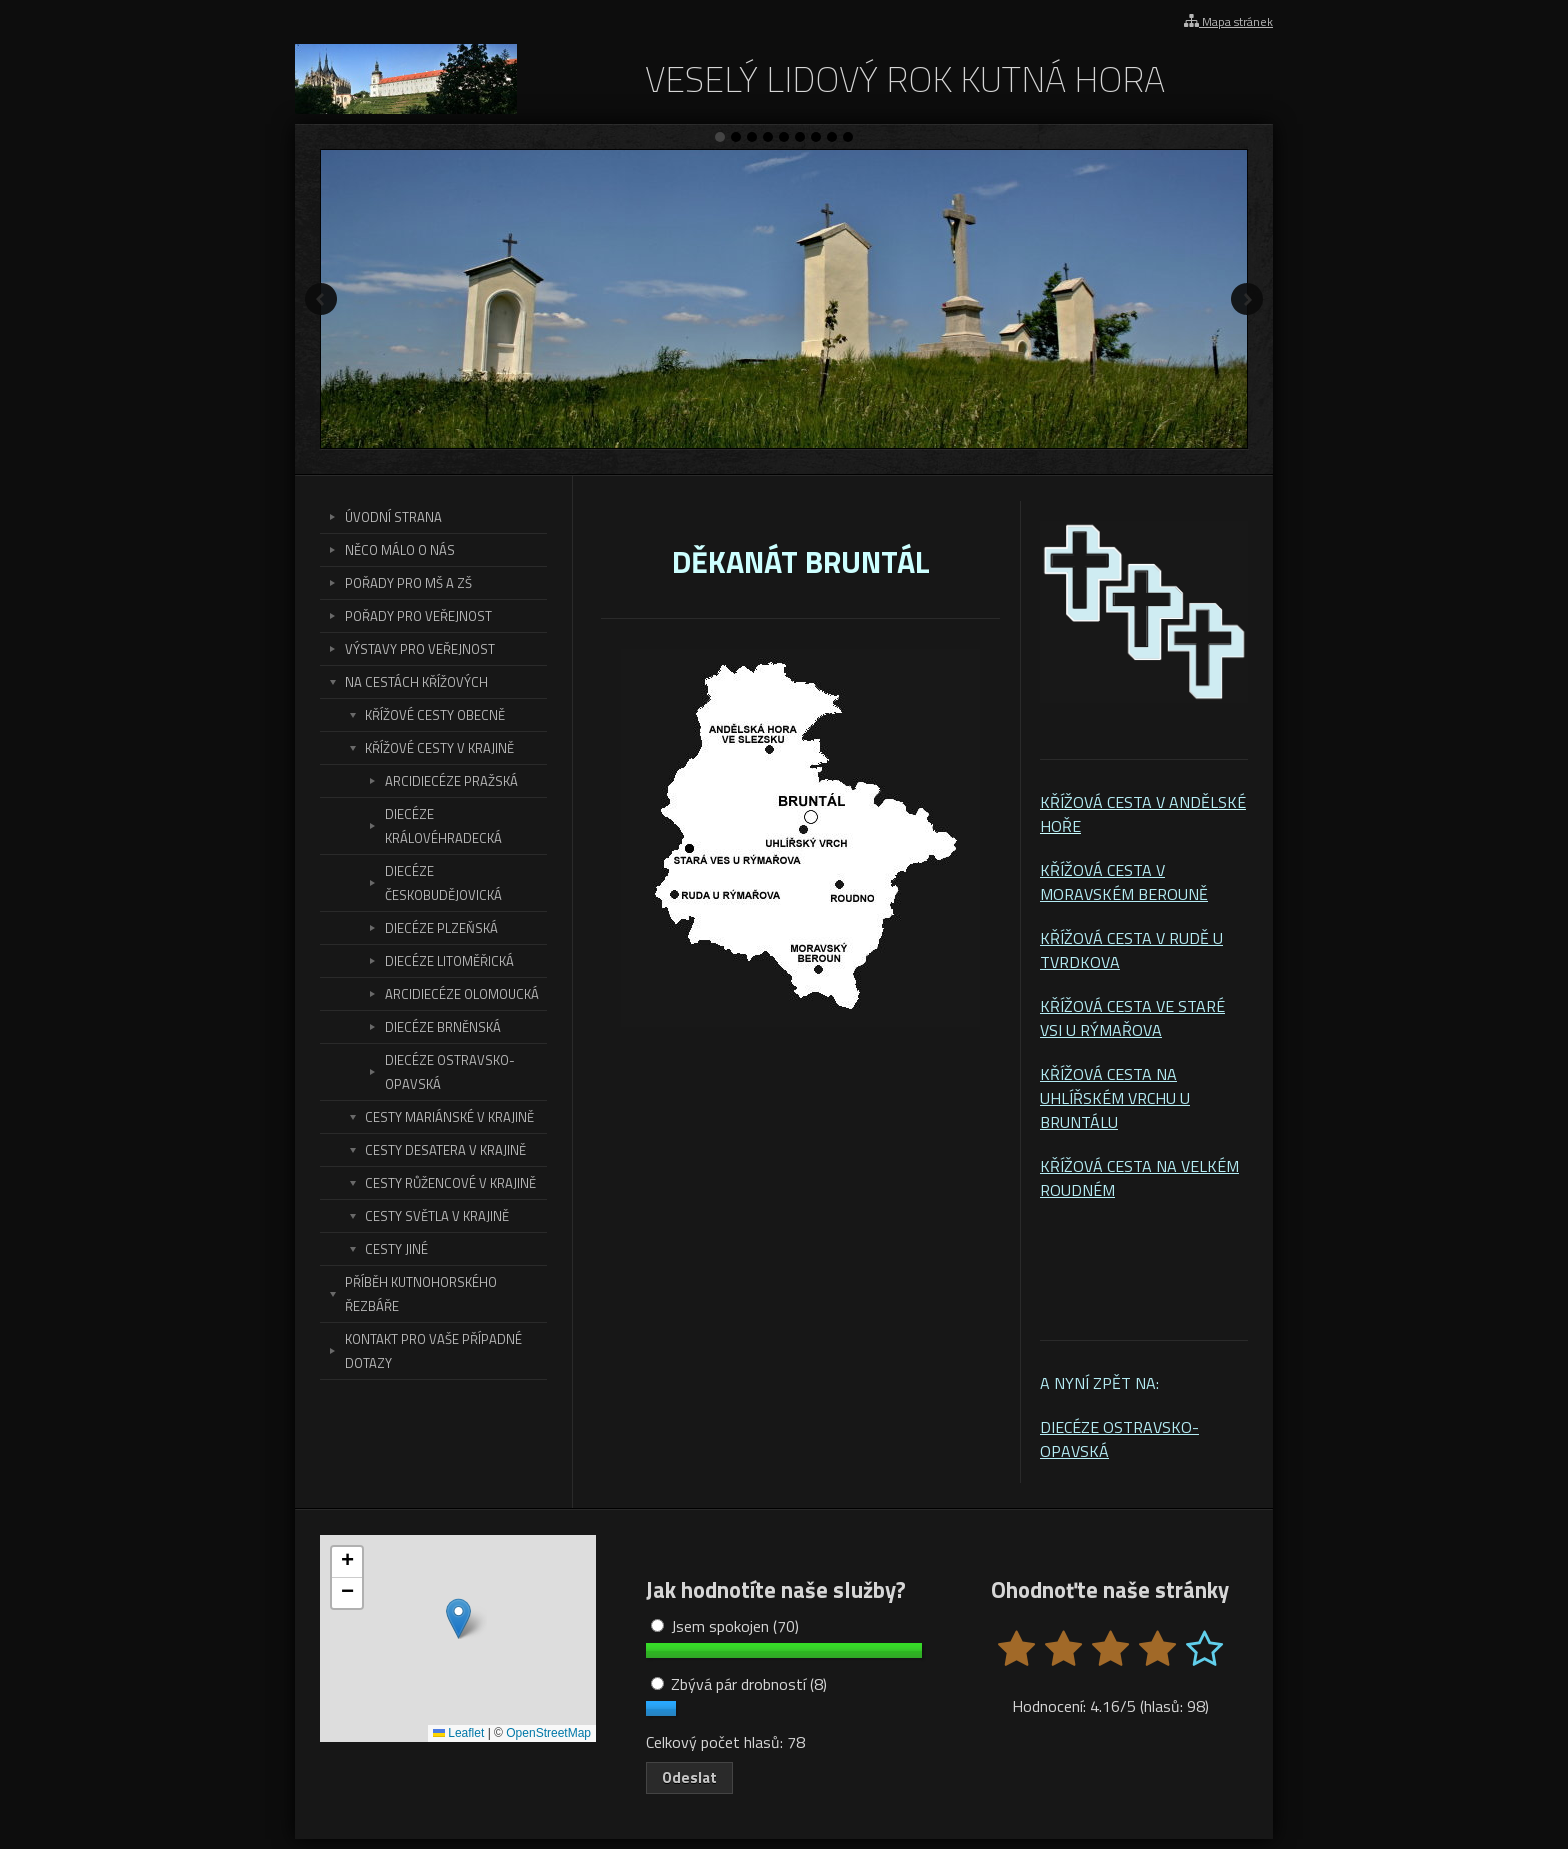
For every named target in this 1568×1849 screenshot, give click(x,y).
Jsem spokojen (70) (725, 1626)
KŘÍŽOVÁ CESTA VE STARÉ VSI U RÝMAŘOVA (1132, 1018)
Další (1247, 299)
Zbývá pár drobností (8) (739, 1684)
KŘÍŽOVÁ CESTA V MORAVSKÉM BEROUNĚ (1124, 882)
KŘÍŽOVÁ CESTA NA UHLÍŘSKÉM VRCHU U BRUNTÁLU (1115, 1098)
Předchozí (321, 299)
